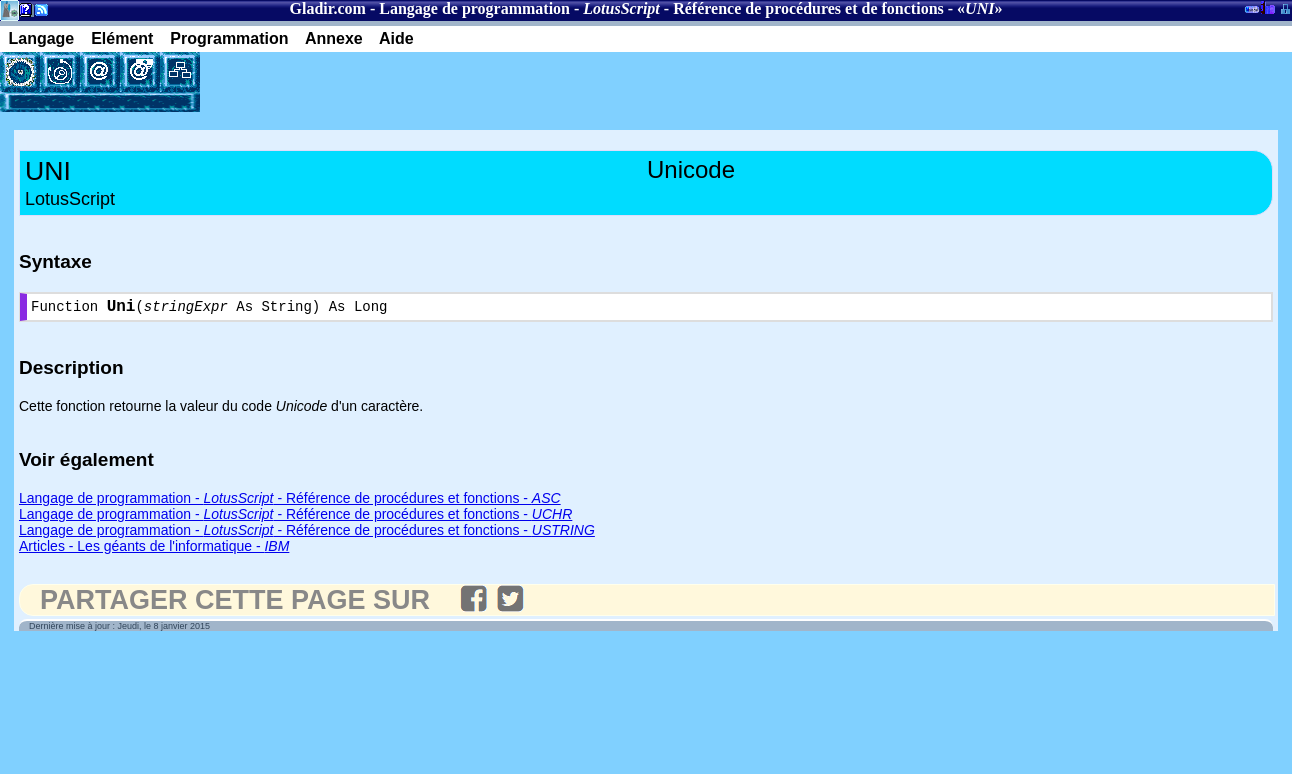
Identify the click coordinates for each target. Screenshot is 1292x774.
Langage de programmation (474, 8)
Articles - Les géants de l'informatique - (154, 550)
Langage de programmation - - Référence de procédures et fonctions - (290, 502)
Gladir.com (328, 8)
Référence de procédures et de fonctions (808, 8)
